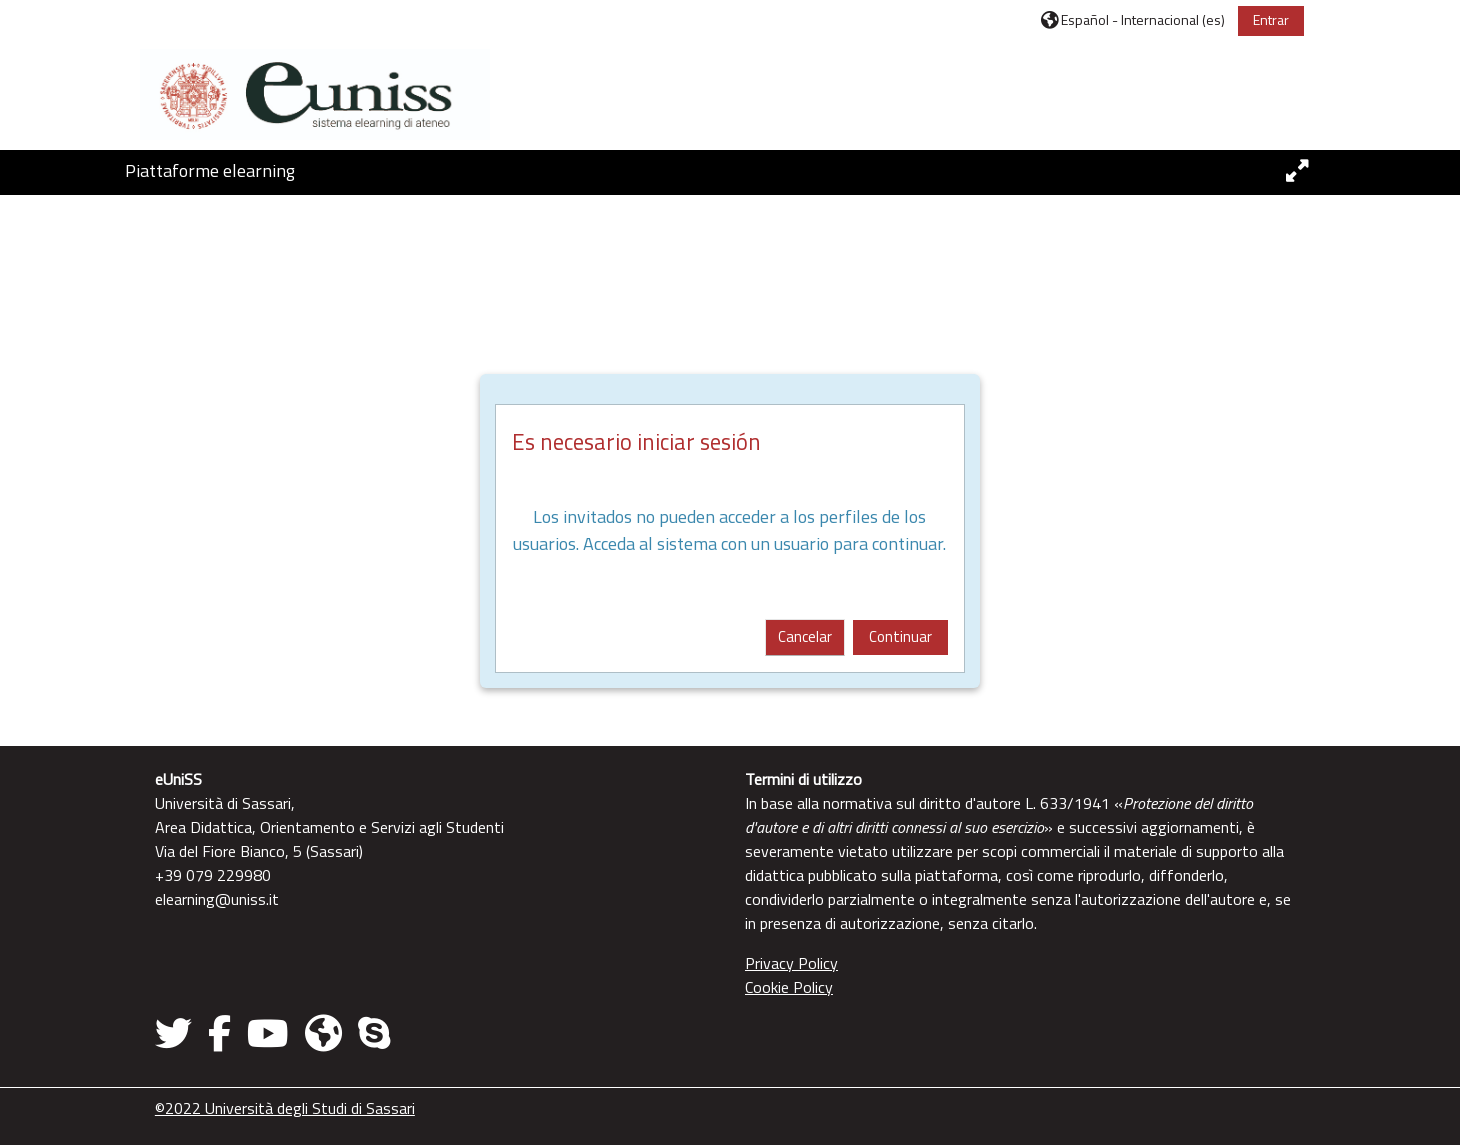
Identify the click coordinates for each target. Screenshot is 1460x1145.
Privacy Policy (791, 963)
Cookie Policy (789, 987)
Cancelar (805, 636)
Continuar (900, 636)
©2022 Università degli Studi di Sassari (290, 1108)
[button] (1128, 19)
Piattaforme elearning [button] (210, 170)
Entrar (1266, 19)
